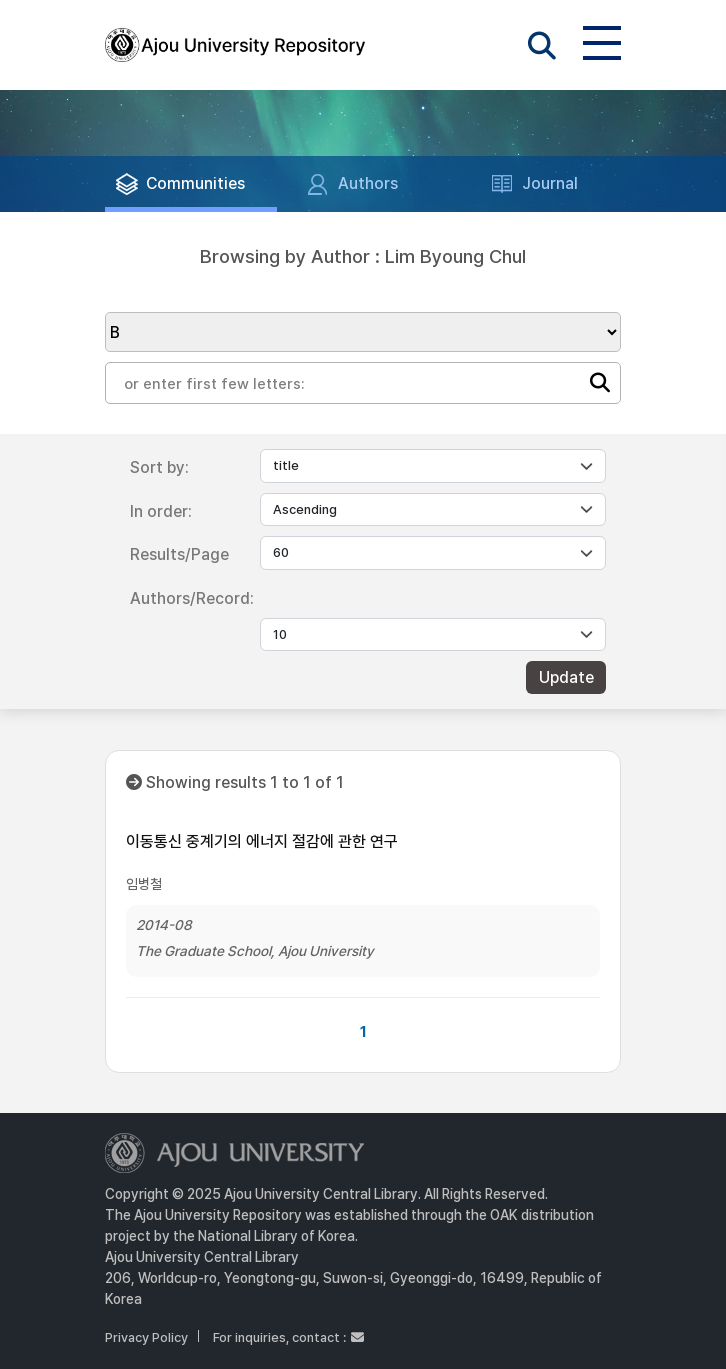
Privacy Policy (146, 1337)
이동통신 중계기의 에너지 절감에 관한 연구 (262, 841)
